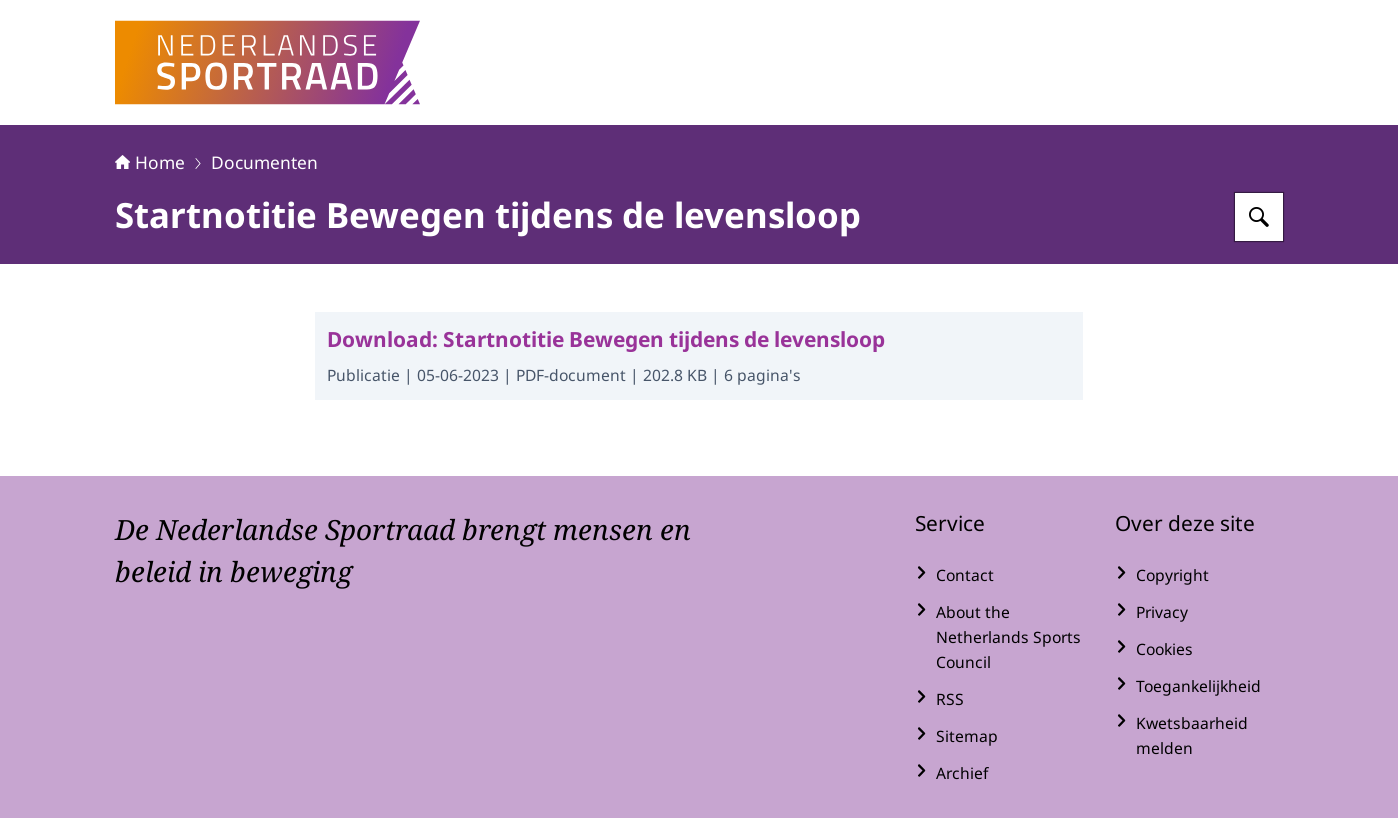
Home (150, 162)
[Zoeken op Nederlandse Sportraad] (1259, 217)
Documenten (264, 162)
